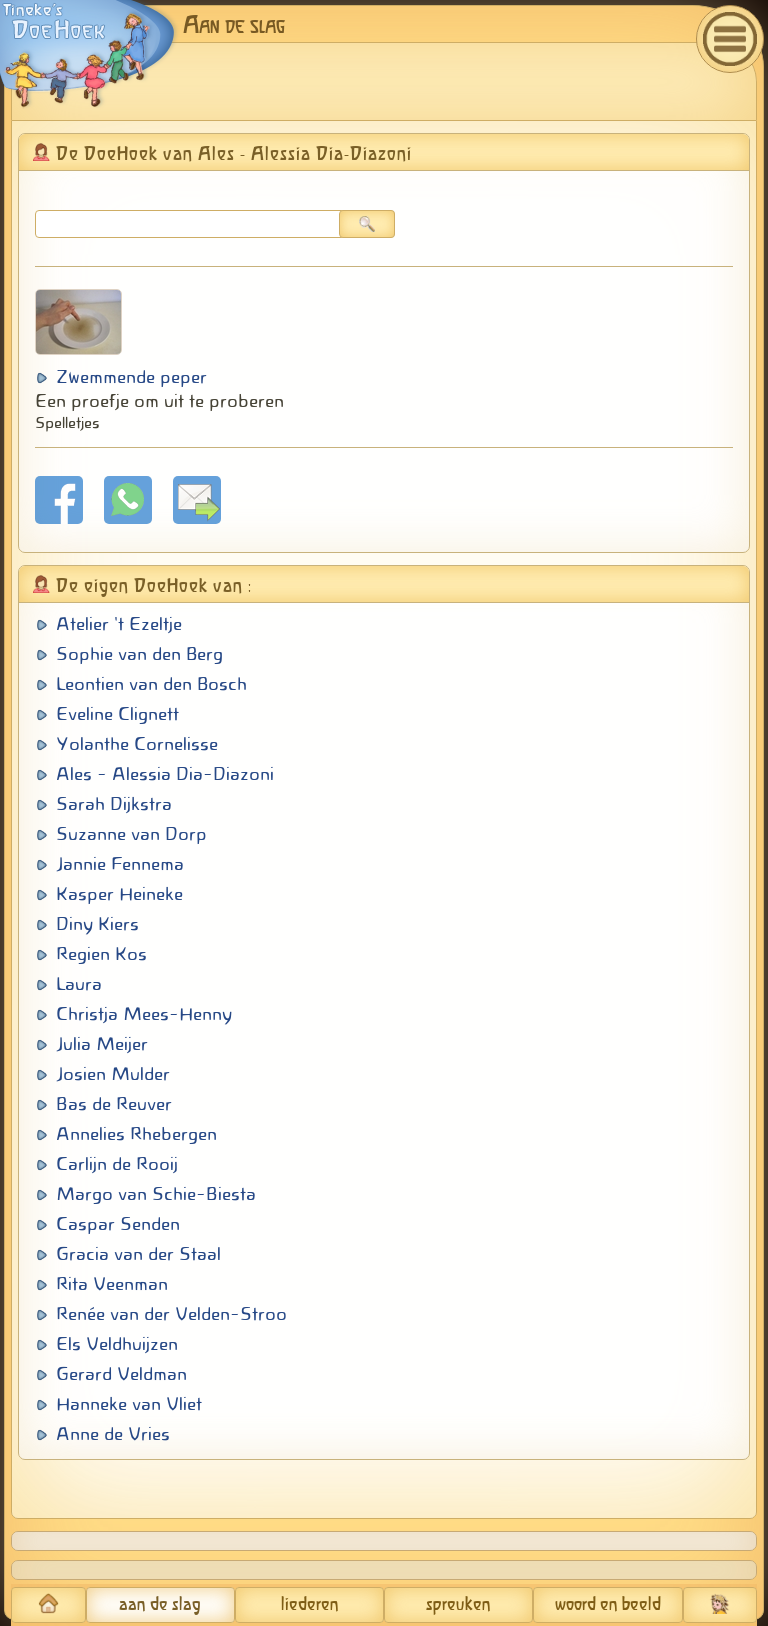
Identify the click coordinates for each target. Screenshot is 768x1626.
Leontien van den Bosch (151, 684)
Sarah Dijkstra (114, 804)
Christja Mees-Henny (144, 1014)
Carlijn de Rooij (117, 1164)
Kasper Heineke (119, 894)
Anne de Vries (113, 1434)
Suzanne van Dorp (131, 834)
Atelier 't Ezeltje (119, 624)
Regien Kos (101, 954)
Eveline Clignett (117, 714)
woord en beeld (608, 1605)
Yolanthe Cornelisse (137, 744)
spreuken (458, 1605)
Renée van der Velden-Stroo (171, 1314)
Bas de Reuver (114, 1104)
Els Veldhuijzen (117, 1344)
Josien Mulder (113, 1074)
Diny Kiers (97, 924)
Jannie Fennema (120, 864)
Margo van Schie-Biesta (156, 1194)
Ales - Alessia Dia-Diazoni (165, 774)
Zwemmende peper (131, 377)
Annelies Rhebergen (136, 1134)
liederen (310, 1605)
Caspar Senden (118, 1224)
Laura (79, 984)
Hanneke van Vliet (129, 1404)
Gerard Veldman (121, 1374)
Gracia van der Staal (138, 1254)
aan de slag (160, 1605)
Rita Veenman (112, 1284)
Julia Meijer (102, 1044)
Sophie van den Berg (139, 654)
